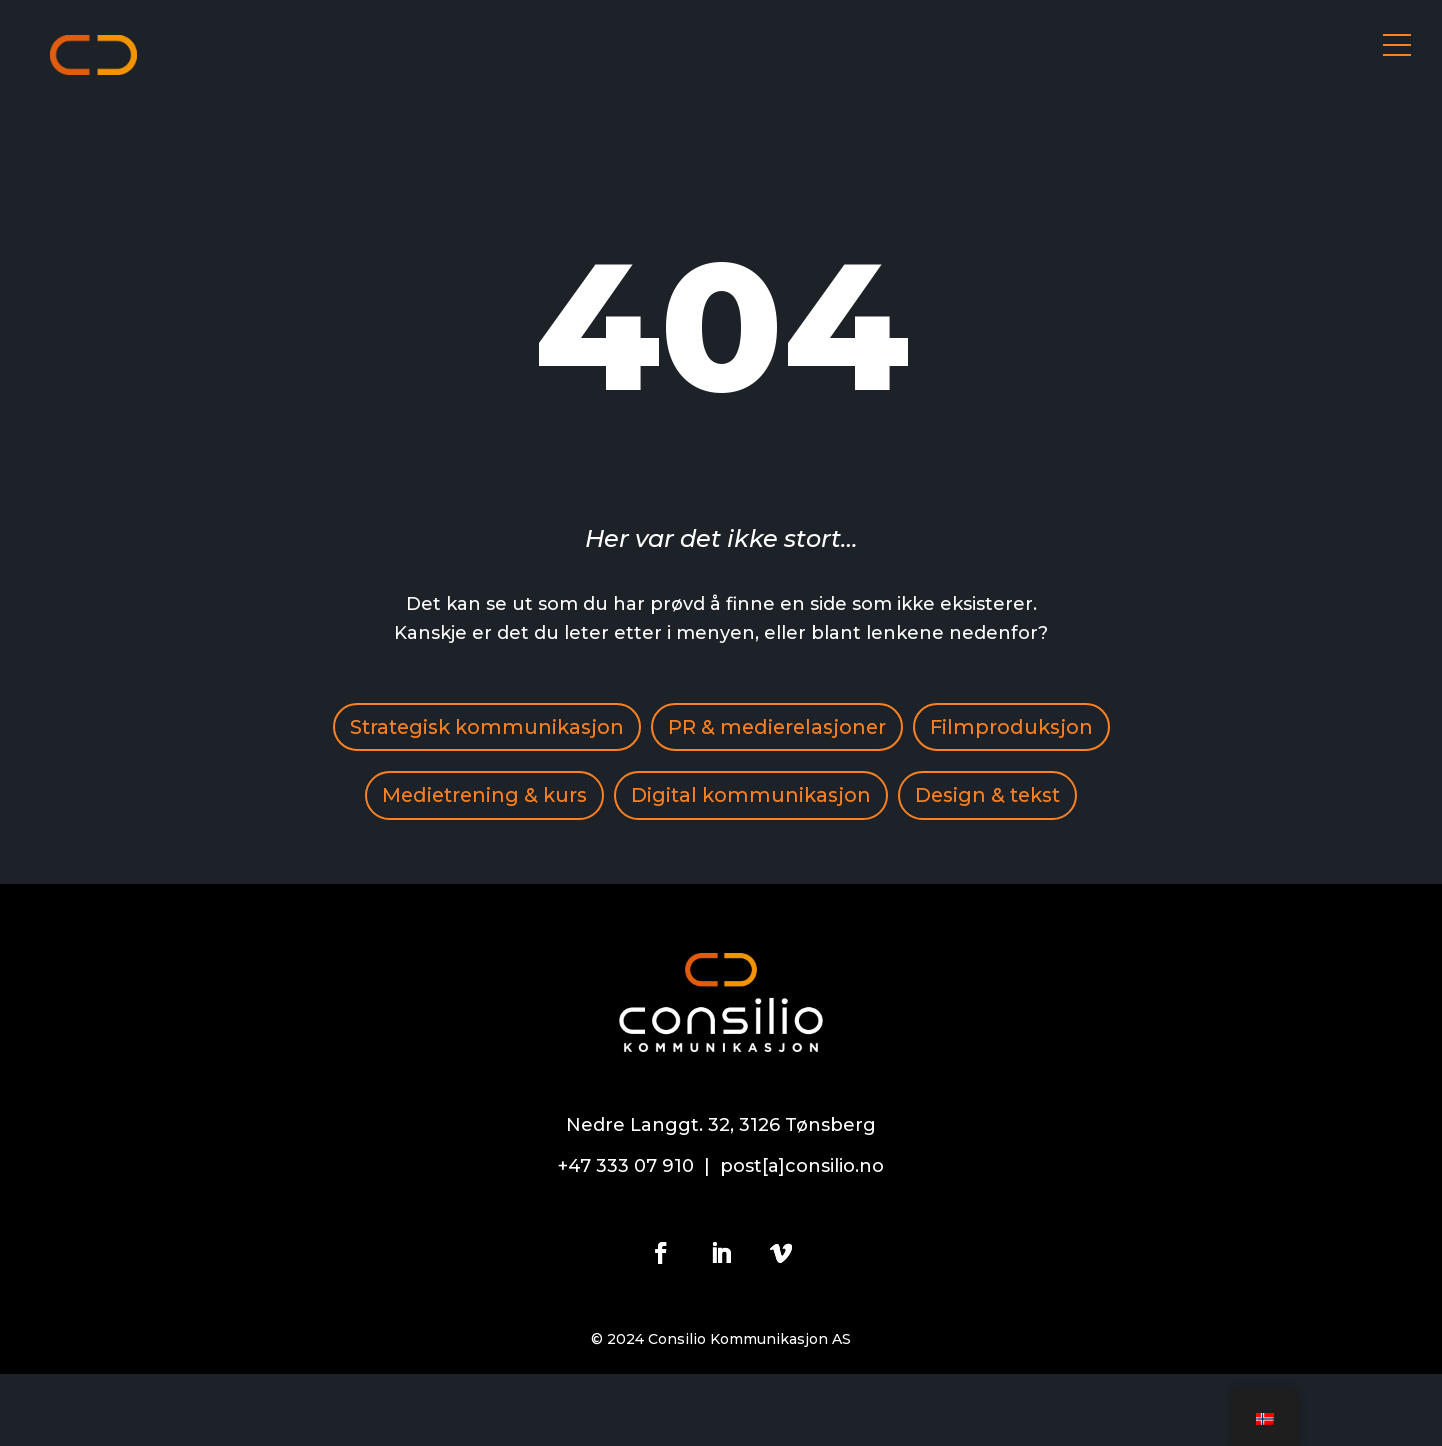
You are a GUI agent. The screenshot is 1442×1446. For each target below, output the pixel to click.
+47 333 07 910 (626, 1238)
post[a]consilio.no (802, 1238)
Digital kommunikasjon (954, 798)
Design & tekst (721, 868)
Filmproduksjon (450, 798)
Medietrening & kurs (682, 798)
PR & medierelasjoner (884, 728)
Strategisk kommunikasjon (588, 728)
